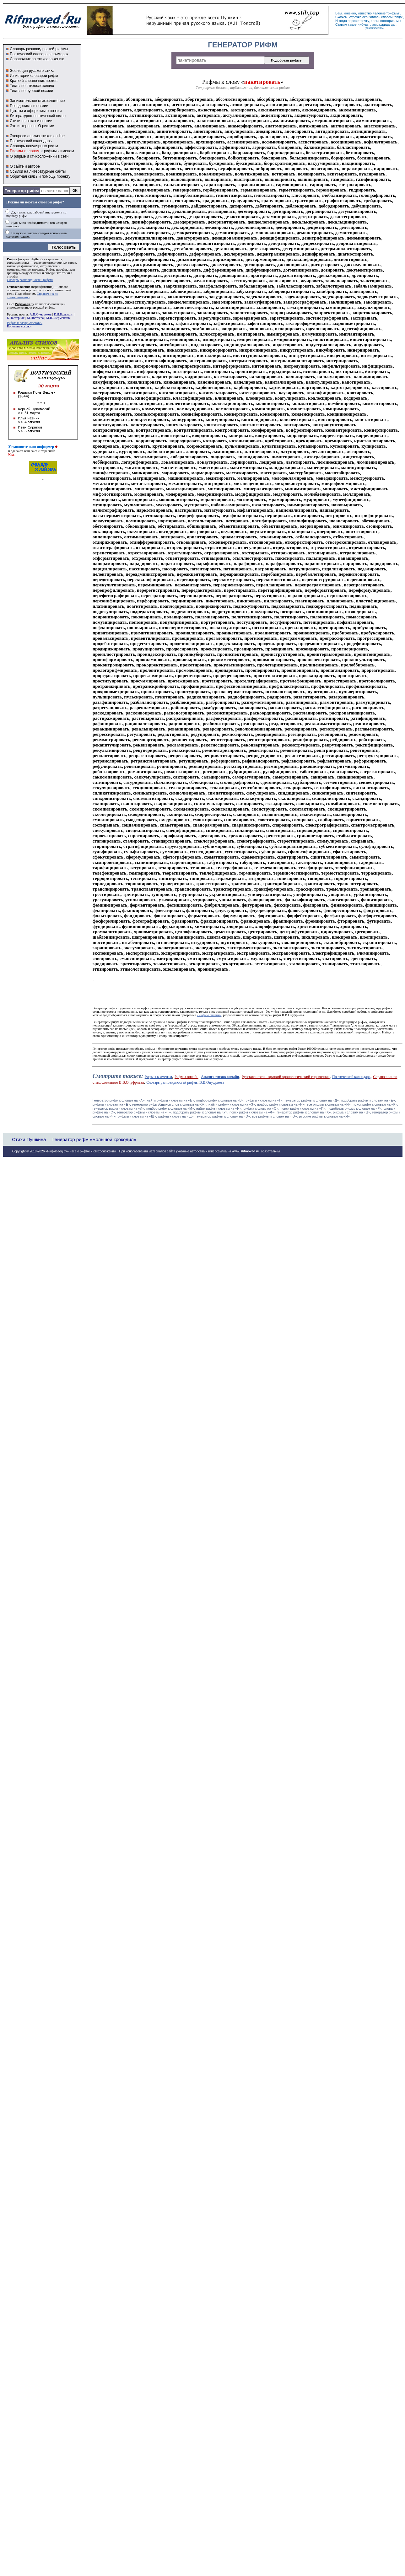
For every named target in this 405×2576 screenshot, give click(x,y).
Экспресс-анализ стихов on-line (37, 136)
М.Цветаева (35, 318)
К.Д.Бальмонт (63, 314)
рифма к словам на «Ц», (352, 1112)
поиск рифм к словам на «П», (304, 1108)
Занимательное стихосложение (37, 101)
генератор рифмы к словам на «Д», (312, 1100)
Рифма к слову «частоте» (24, 323)
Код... (12, 454)
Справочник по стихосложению (37, 59)
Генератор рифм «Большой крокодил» (94, 1139)
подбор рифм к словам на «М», (170, 1108)
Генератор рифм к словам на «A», (119, 1100)
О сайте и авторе (25, 166)
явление (379, 13)
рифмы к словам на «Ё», (112, 1104)
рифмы (393, 13)
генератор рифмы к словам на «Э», (223, 1116)
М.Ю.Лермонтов (58, 318)
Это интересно (22, 126)
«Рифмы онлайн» (209, 1015)
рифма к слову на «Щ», (176, 1116)
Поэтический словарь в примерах (39, 54)
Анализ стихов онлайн (220, 1077)
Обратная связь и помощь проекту (40, 176)
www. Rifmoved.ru (245, 1151)
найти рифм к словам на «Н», (219, 1108)
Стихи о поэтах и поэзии (31, 121)
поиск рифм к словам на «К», (375, 1104)
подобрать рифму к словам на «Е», (368, 1100)
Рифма (12, 259)
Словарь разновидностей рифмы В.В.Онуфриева (185, 1082)
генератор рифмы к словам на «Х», (304, 1112)
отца (398, 17)
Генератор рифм (21, 190)
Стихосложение (18, 286)
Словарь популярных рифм (34, 146)
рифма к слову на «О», (261, 1108)
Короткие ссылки (19, 326)
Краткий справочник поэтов (33, 80)
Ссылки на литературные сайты (38, 171)
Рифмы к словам (24, 151)
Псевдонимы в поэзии (29, 106)
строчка (355, 17)
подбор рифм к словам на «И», (281, 1104)
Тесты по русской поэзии (31, 91)
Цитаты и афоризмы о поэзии (36, 111)
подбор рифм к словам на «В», (220, 1100)
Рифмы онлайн (186, 1077)
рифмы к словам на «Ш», (137, 1116)
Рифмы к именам (158, 1077)
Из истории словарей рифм (34, 75)
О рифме (46, 126)
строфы (12, 276)
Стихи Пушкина (29, 1139)
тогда (343, 21)
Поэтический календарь (30, 141)
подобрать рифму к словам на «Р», (354, 1108)
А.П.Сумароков (40, 314)
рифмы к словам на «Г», (265, 1100)
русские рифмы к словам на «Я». (325, 1116)
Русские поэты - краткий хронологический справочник (286, 1077)
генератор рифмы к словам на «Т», (144, 1112)
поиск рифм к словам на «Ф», (252, 1112)
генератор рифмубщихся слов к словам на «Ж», (169, 1104)
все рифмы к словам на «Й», (329, 1104)
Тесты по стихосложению (32, 86)
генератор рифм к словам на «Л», (119, 1108)
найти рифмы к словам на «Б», (171, 1100)
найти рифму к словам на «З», (232, 1104)
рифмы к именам (59, 151)
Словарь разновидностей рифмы (39, 49)
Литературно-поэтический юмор (38, 116)
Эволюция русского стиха (32, 70)
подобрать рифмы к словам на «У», (200, 1112)
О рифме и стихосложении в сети (39, 156)
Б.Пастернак (15, 318)
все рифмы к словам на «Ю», (275, 1116)
